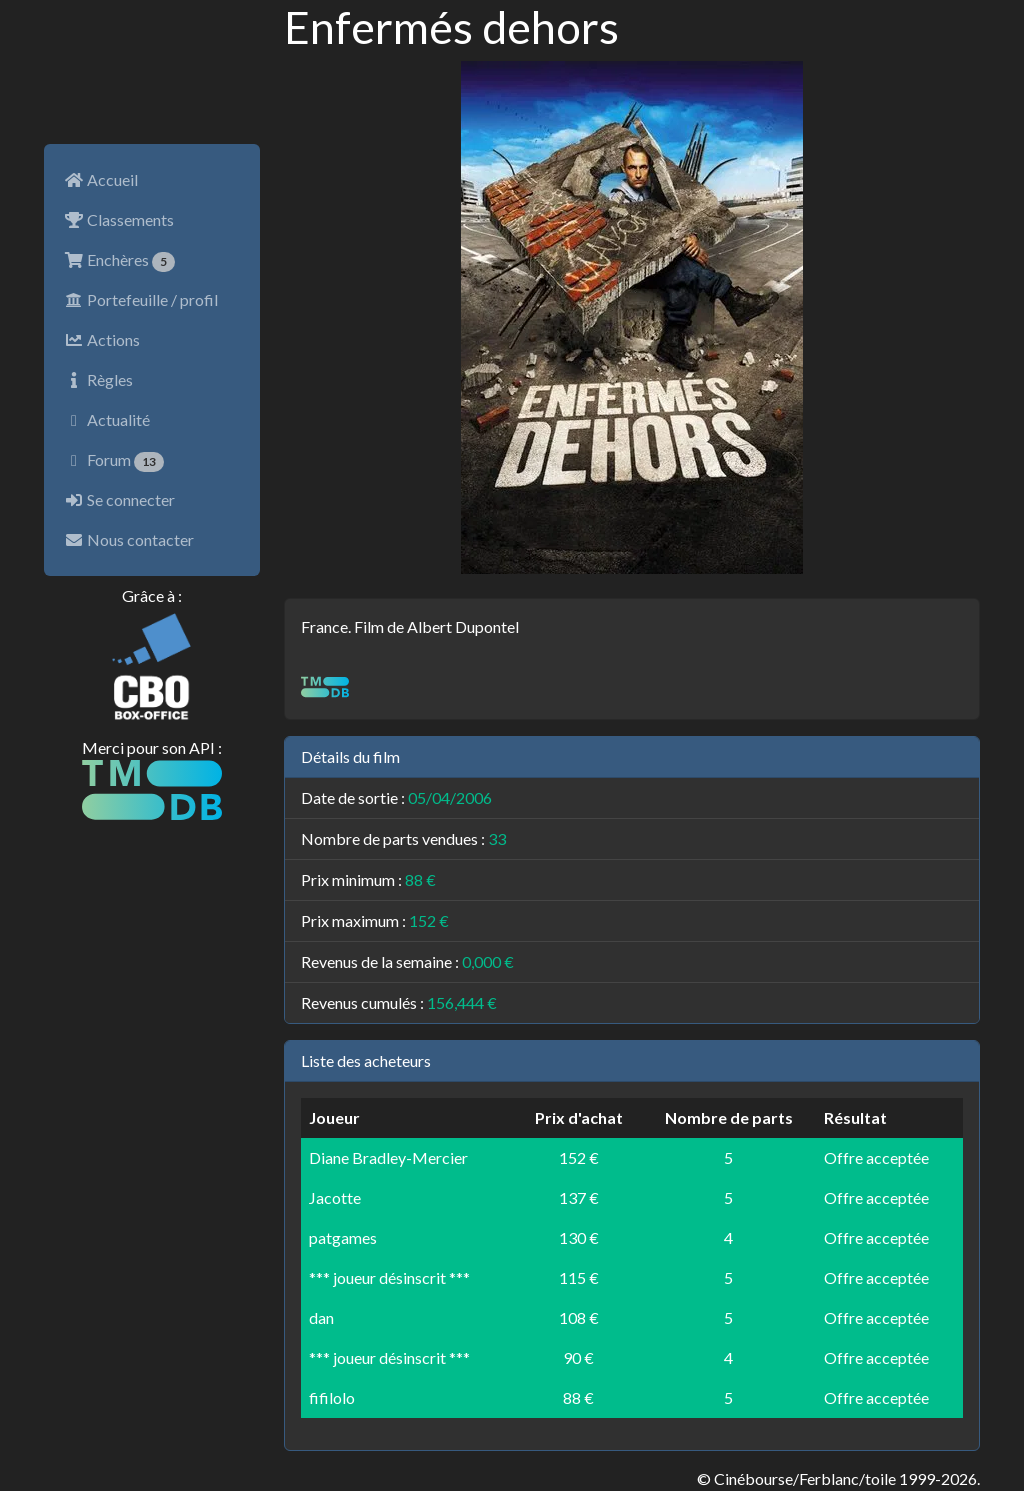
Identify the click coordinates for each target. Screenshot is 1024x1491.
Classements (119, 219)
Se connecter (119, 499)
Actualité (107, 419)
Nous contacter (129, 539)
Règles (98, 379)
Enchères (119, 261)
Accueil (101, 179)
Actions (102, 339)
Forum (114, 461)
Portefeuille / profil (141, 299)
